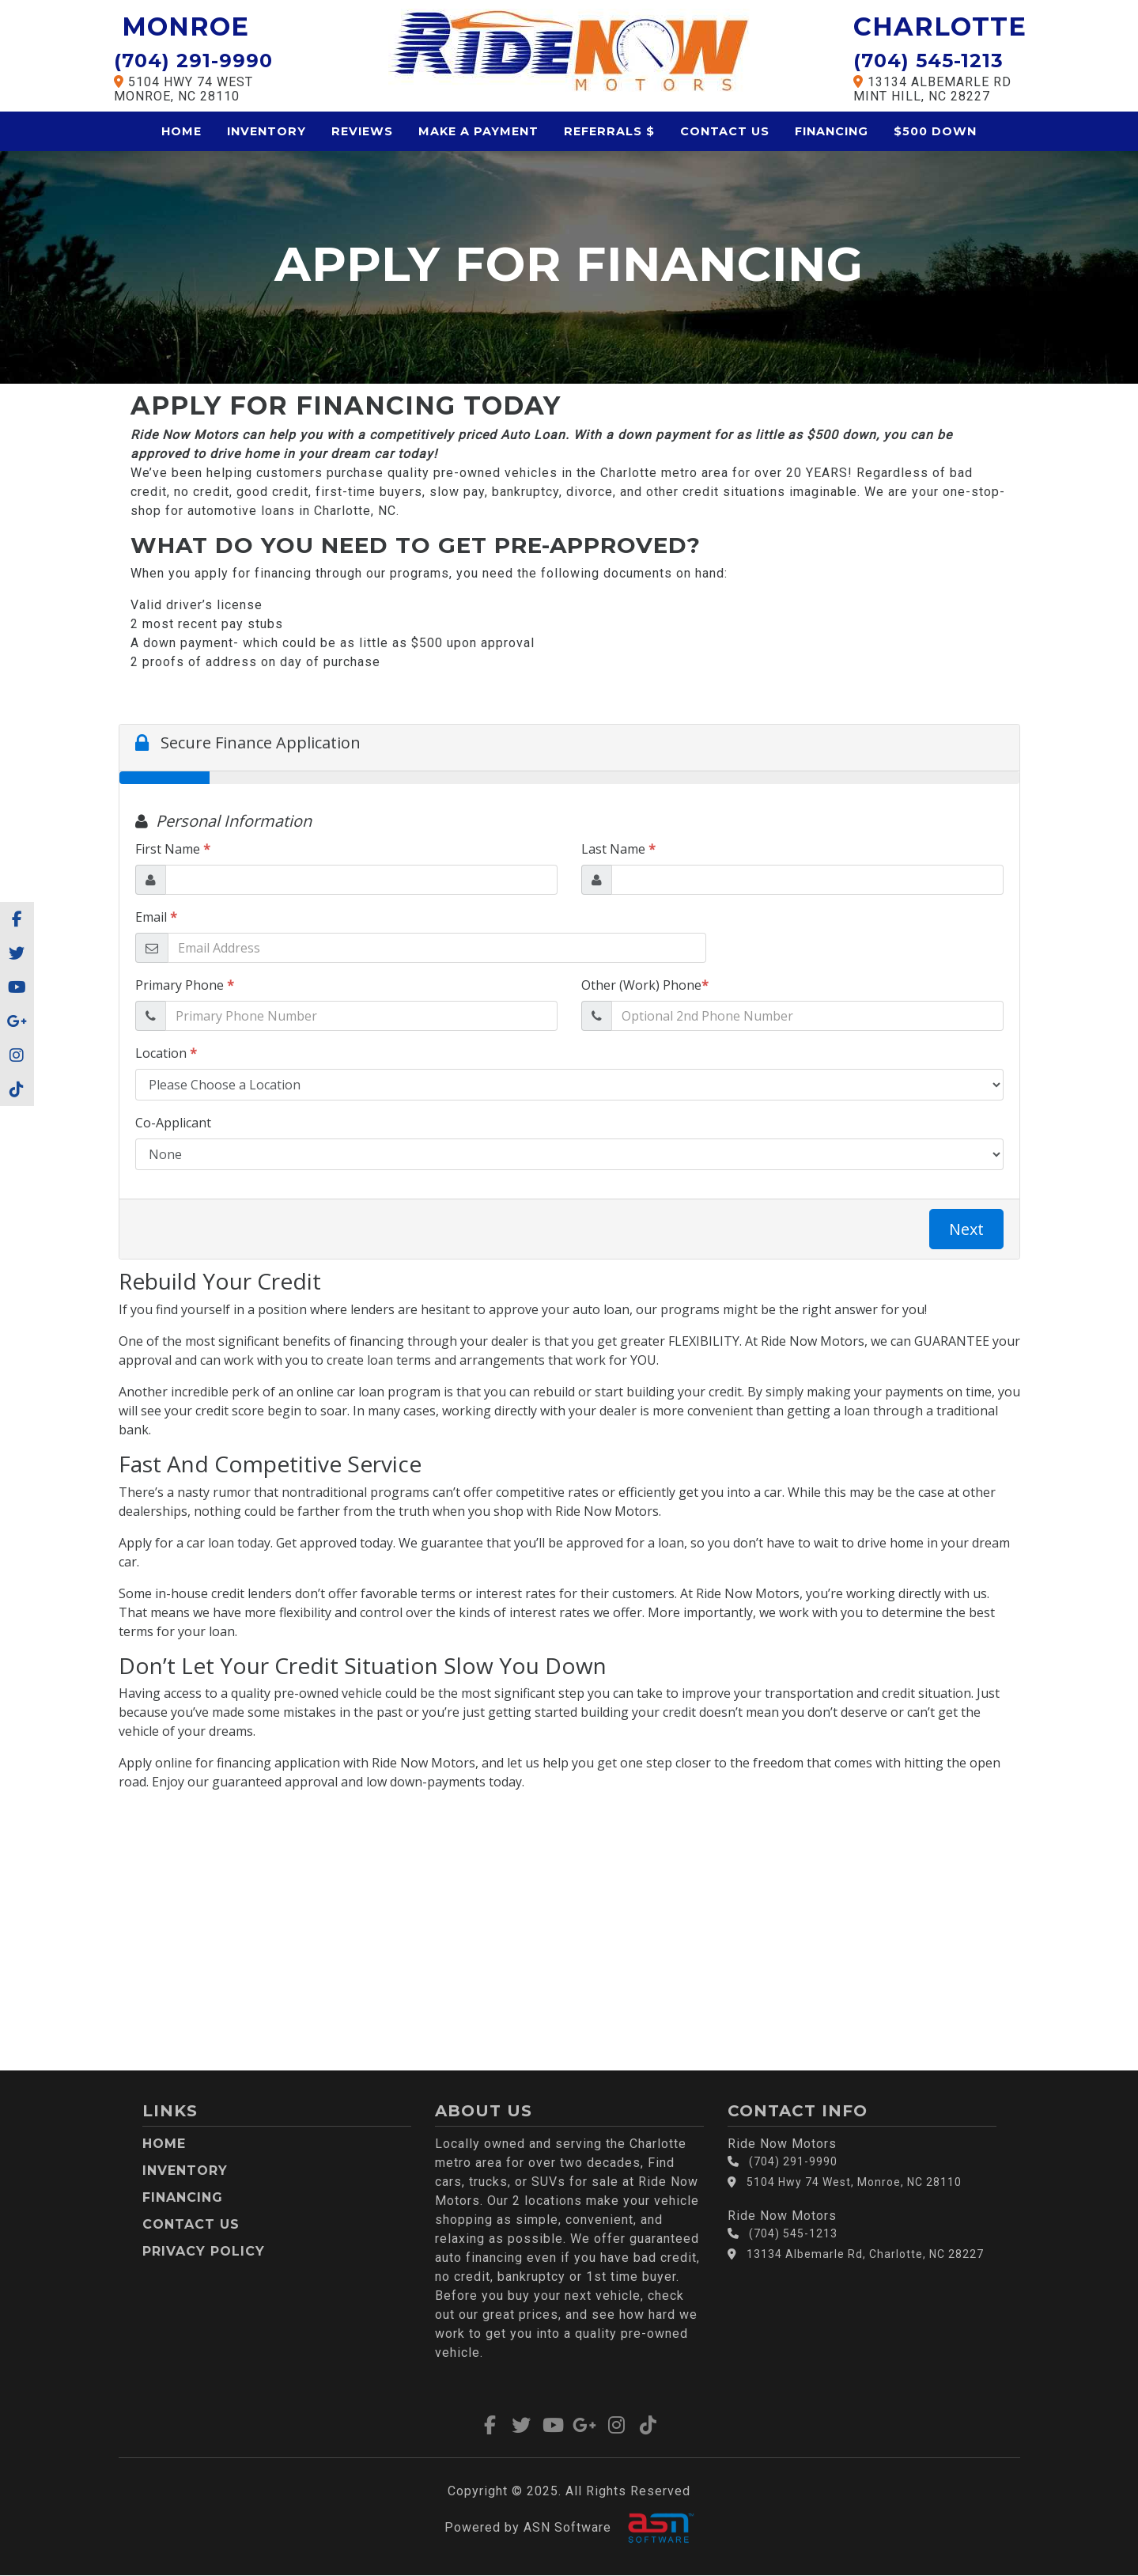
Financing (831, 131)
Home (181, 131)
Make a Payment (478, 131)
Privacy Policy (203, 2251)
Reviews (362, 131)
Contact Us (724, 131)
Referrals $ (609, 131)
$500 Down (935, 131)
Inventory (266, 131)
